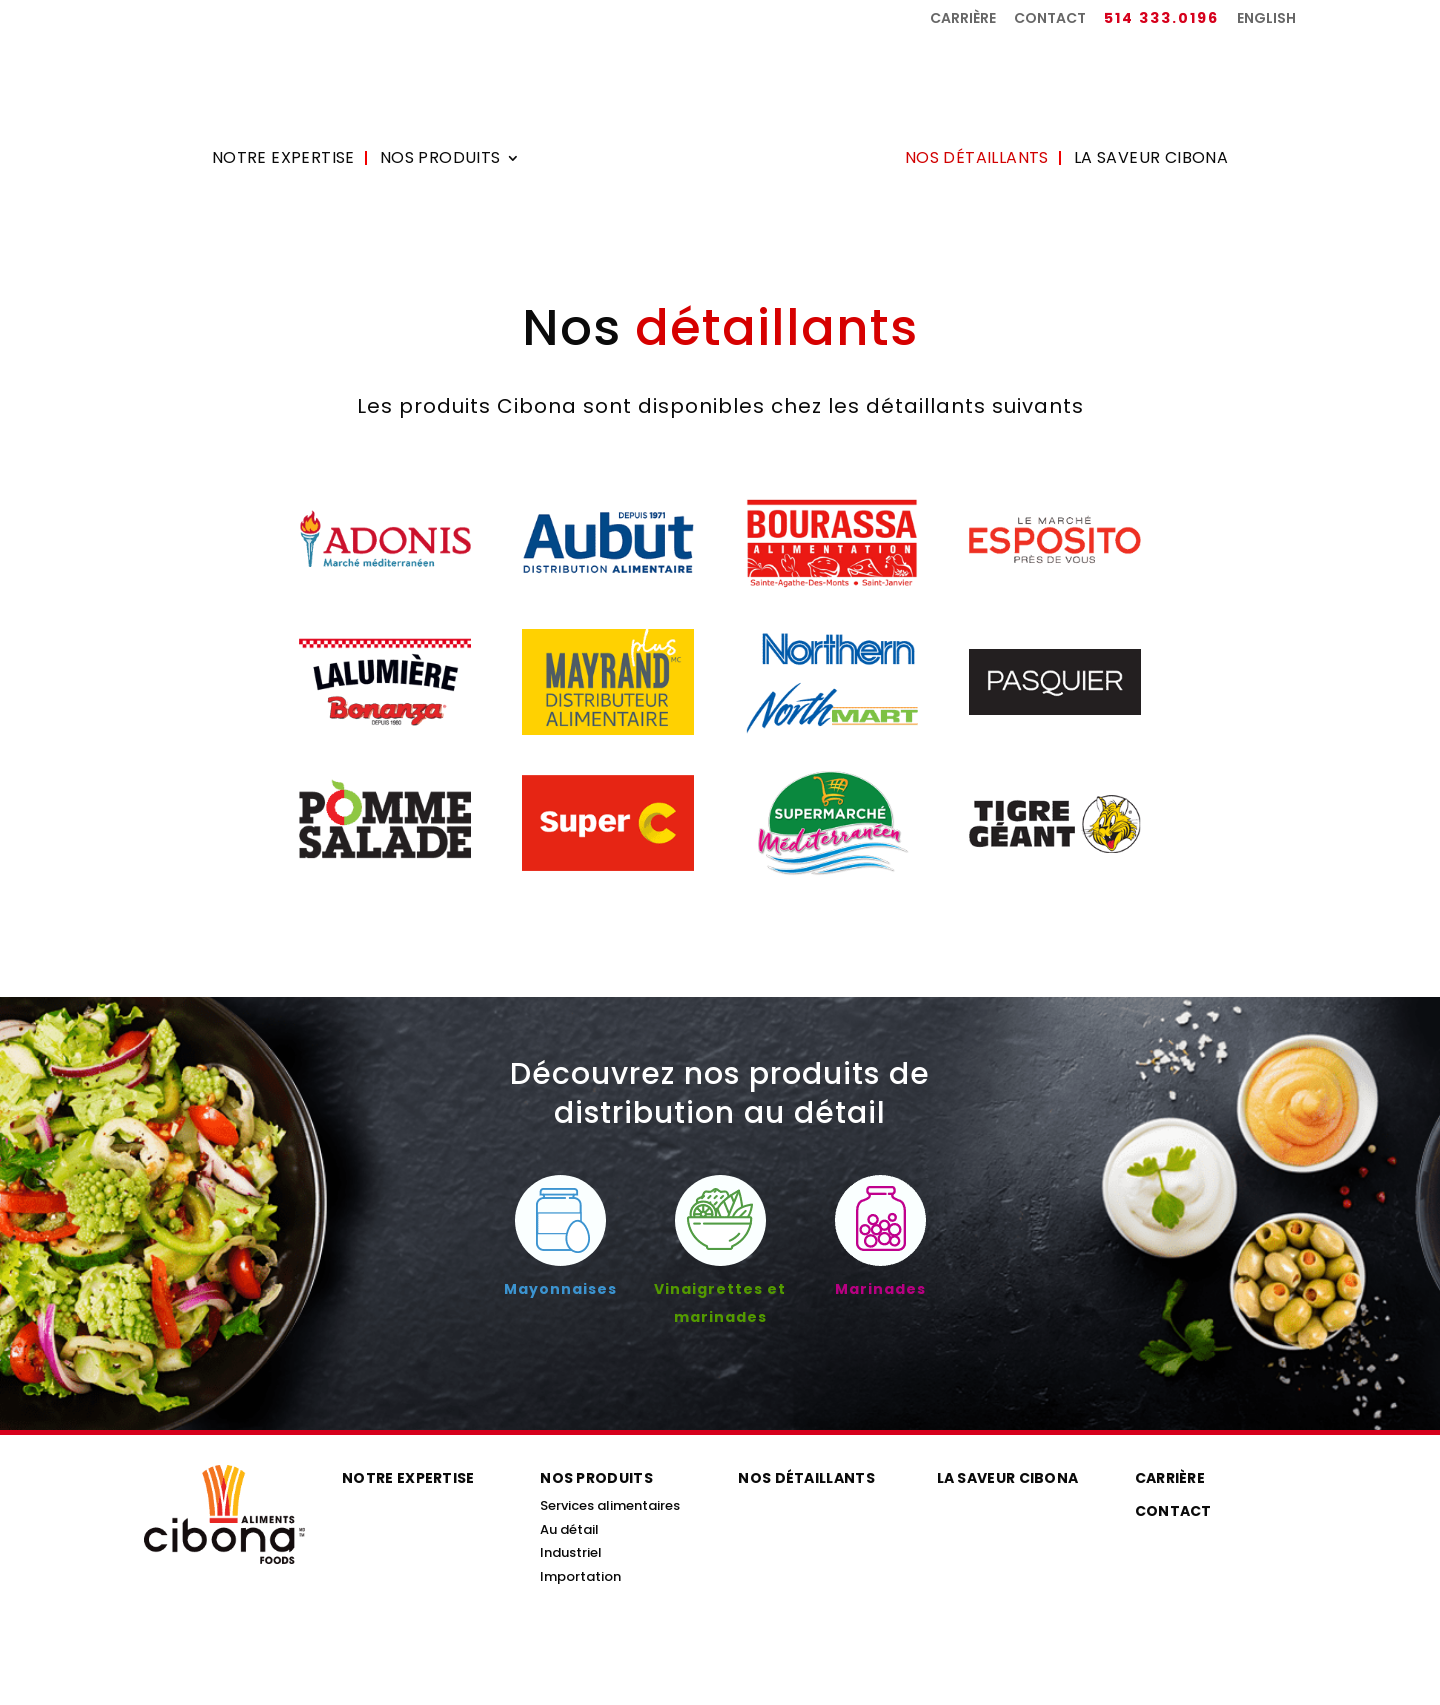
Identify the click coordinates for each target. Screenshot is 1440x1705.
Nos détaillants (977, 160)
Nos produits (440, 160)
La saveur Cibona (1151, 160)
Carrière (963, 19)
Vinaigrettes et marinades (720, 1289)
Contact (1050, 19)
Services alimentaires (610, 1505)
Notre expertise (283, 160)
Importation (580, 1576)
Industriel (571, 1552)
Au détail (569, 1529)
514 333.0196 (1161, 19)
